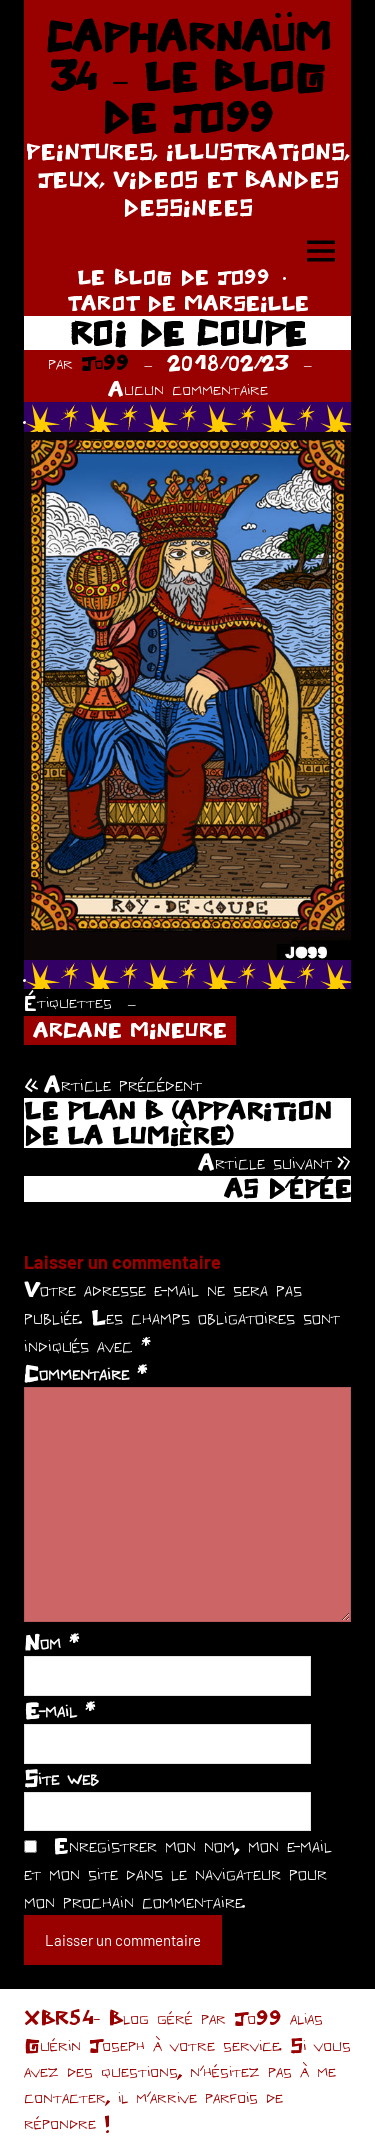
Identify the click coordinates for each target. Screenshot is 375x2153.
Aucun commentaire (188, 388)
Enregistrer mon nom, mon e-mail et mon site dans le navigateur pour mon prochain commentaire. (178, 1873)
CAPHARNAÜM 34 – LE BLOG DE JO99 (188, 76)
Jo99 (105, 362)
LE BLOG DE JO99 (173, 276)
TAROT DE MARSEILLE (188, 302)
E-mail (59, 1710)
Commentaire (85, 1373)
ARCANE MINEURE (130, 1029)
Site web (61, 1778)
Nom (51, 1642)
